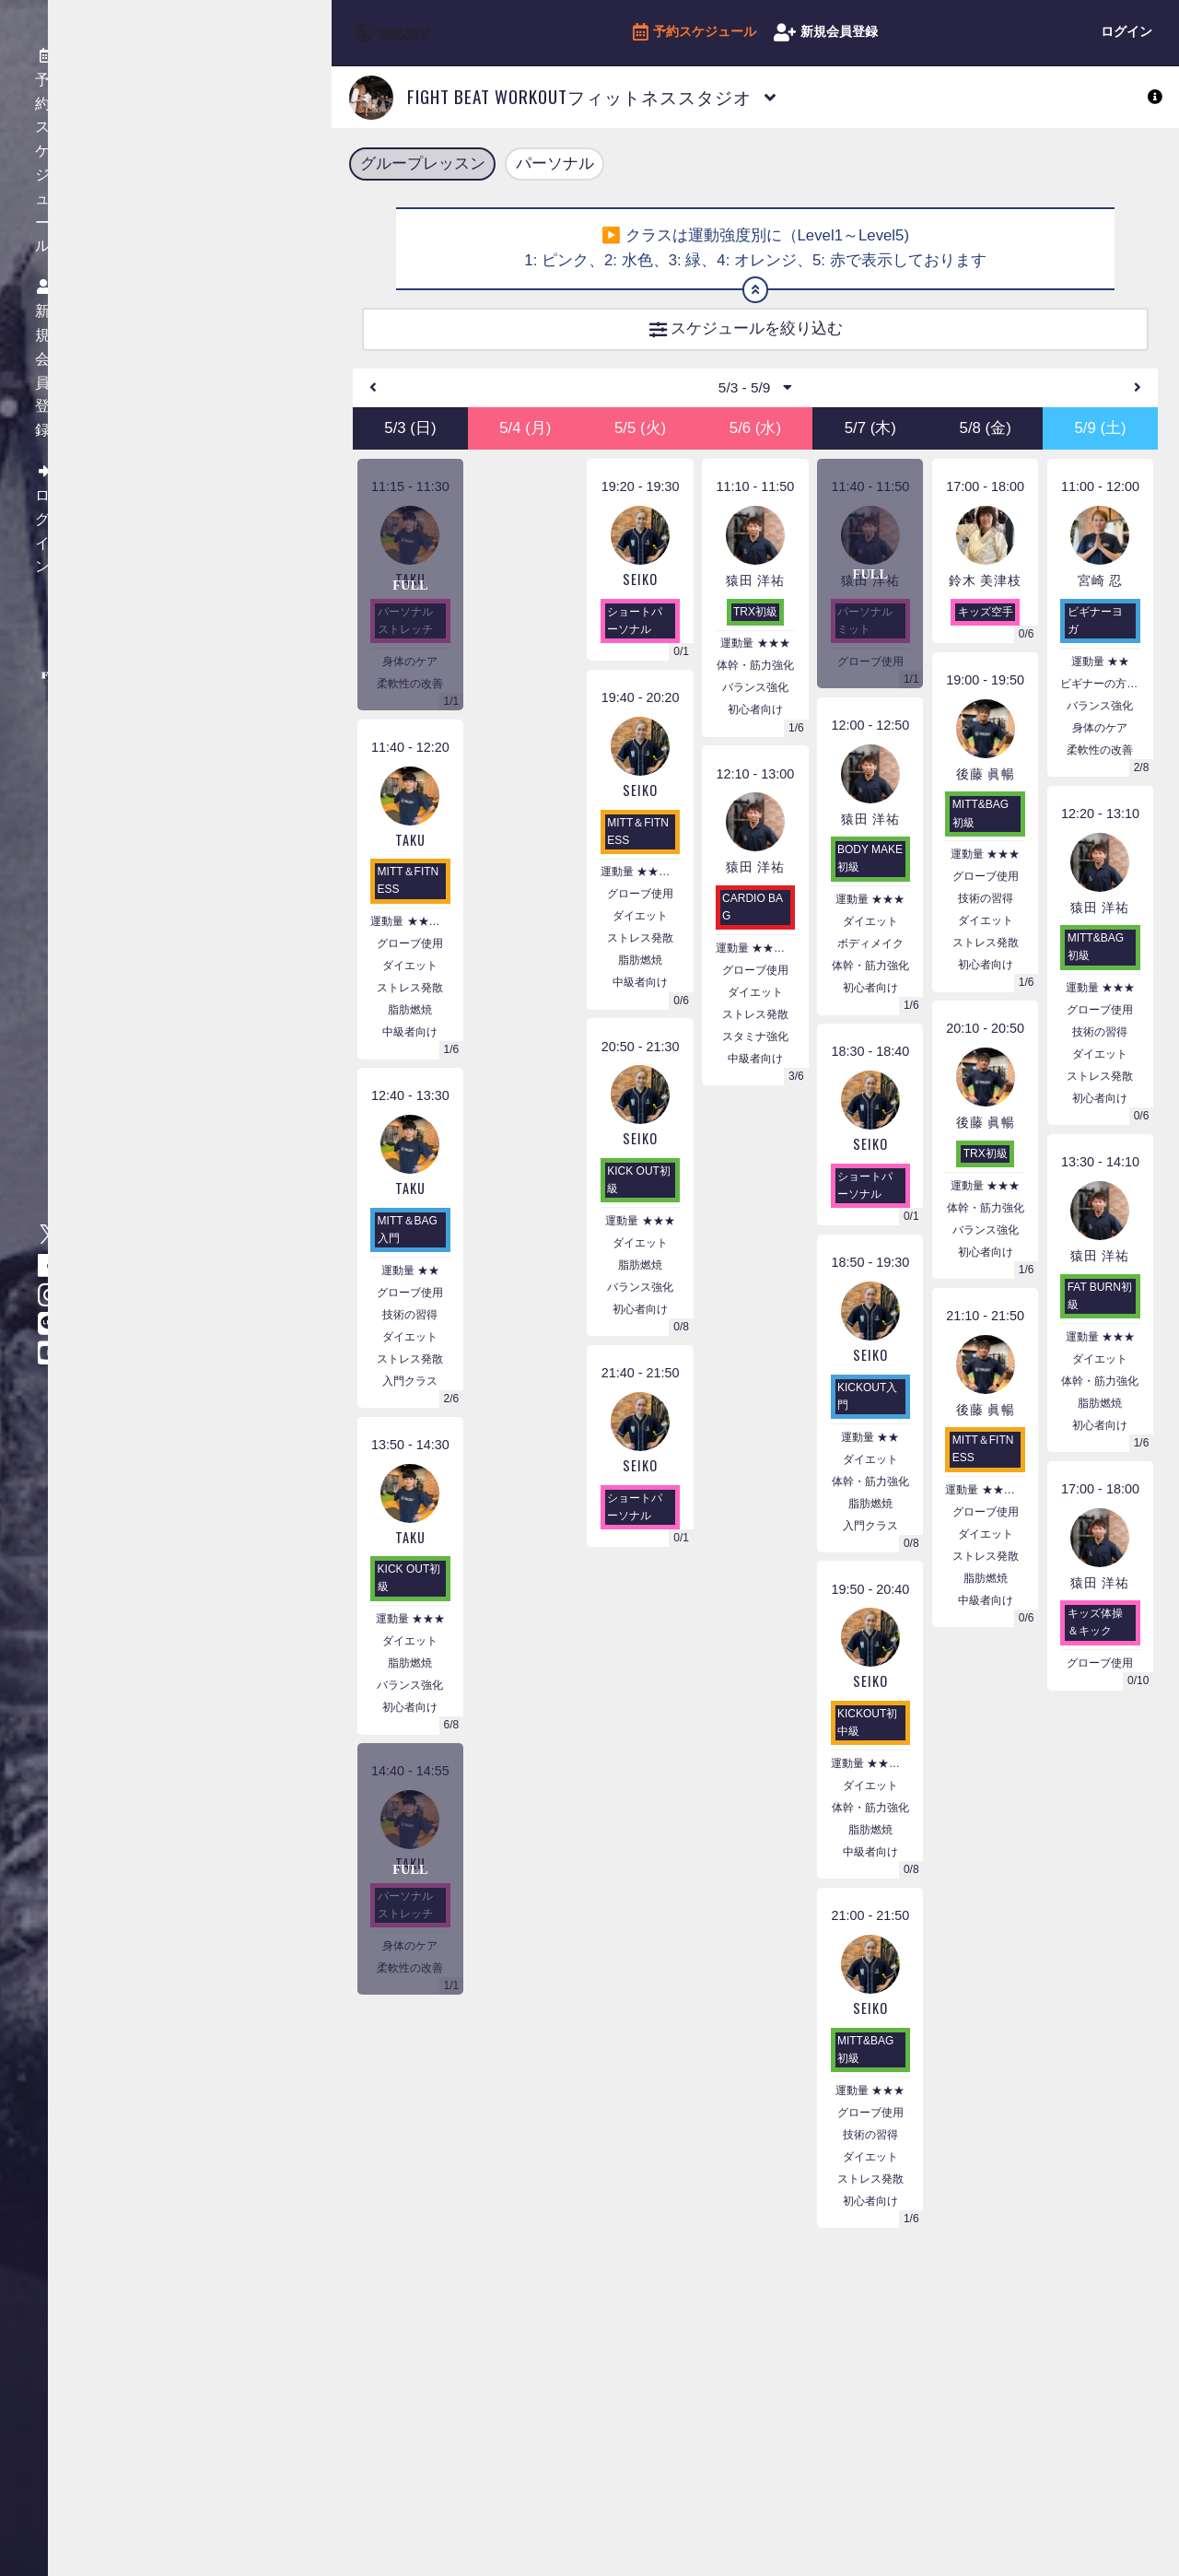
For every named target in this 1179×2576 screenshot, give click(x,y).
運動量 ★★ (410, 1285)
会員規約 (185, 219)
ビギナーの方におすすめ (1099, 697)
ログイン (1126, 31)
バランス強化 (410, 1699)
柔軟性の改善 (410, 697)
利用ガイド (191, 308)
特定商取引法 (198, 279)
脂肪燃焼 (410, 1024)
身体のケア (410, 675)
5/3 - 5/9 (755, 400)
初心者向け (410, 1721)
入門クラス (410, 1394)
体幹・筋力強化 (755, 679)
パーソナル (555, 165)
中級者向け (410, 1046)
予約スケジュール (694, 32)
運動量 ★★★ (410, 1633)
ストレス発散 (410, 1002)
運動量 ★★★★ (409, 936)
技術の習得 (410, 1328)
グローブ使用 (410, 958)
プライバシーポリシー (223, 248)
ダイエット (410, 980)
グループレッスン (422, 165)
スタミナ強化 (755, 1051)
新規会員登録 (826, 32)
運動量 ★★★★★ (755, 962)
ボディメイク (870, 958)
